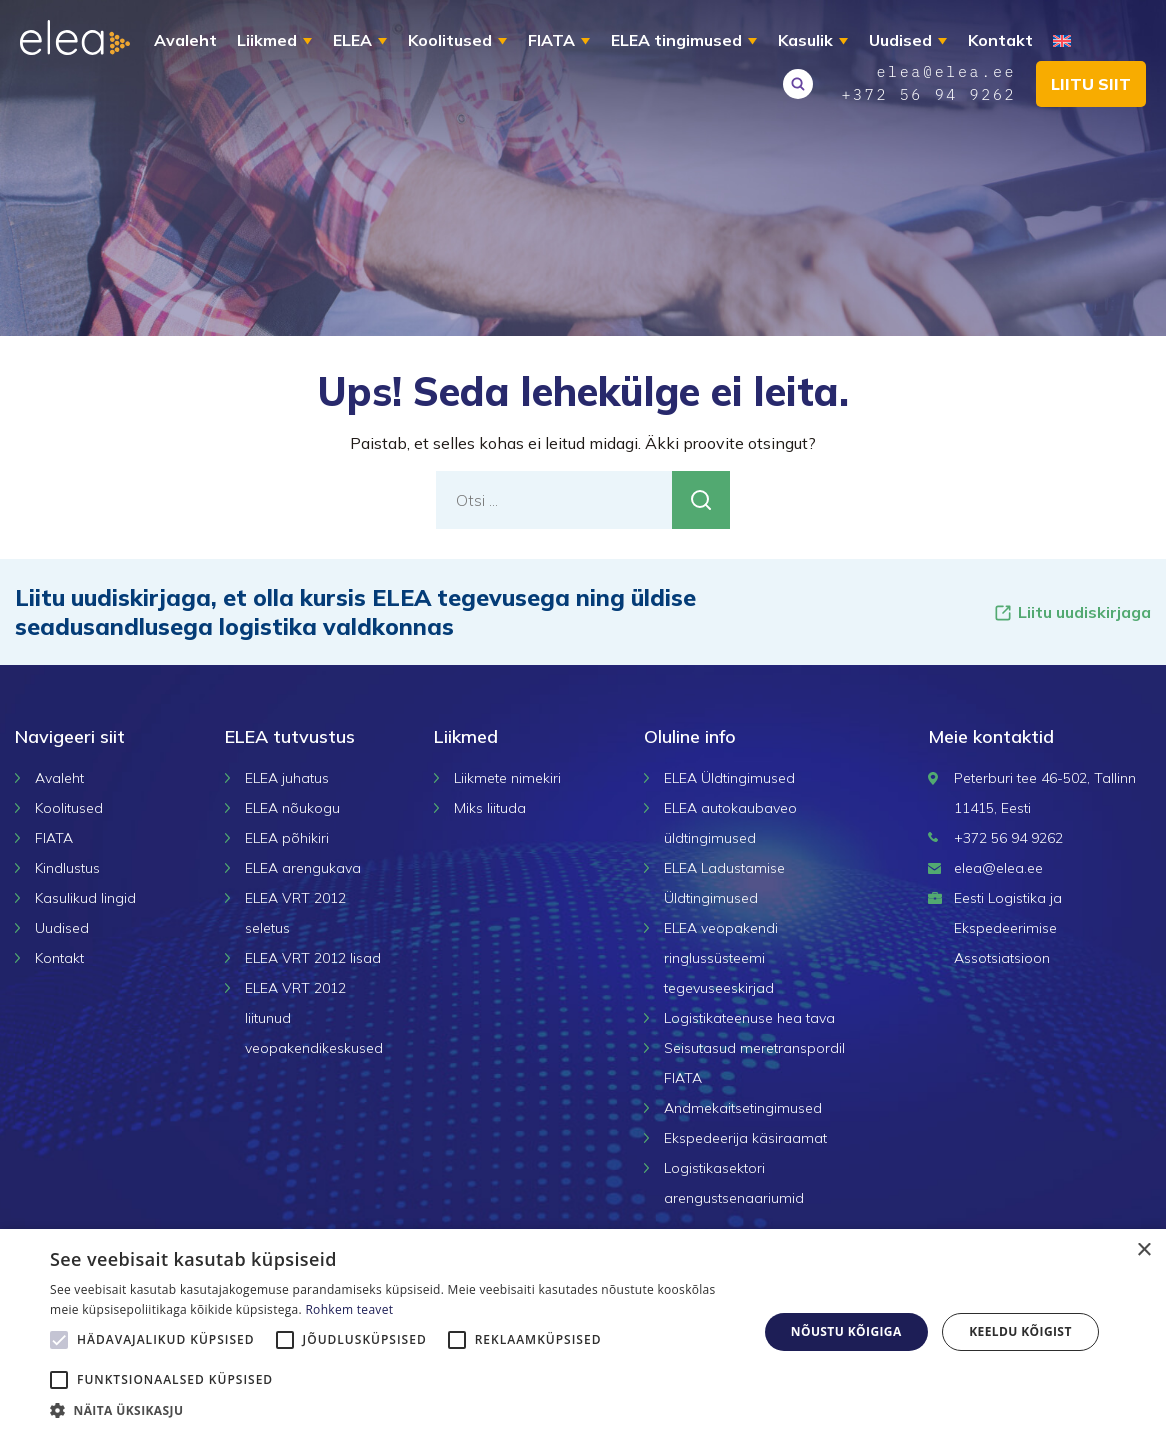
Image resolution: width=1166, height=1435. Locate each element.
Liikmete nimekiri (507, 778)
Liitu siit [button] (1090, 84)
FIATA (551, 40)
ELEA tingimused (676, 40)
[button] (393, 1410)
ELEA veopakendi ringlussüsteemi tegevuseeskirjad (721, 958)
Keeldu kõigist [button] (1020, 1331)
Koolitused (450, 40)
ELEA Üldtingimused (729, 778)
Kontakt (1000, 40)
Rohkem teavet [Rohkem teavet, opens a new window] (349, 1309)
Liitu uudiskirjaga (1072, 612)
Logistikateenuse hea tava (749, 1018)
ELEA (352, 40)
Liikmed (267, 40)
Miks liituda (490, 808)
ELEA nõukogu (292, 808)
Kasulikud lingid (85, 898)
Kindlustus (67, 868)
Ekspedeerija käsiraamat (745, 1138)
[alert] (583, 1332)
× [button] (1143, 1250)
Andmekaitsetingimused (743, 1108)
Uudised (900, 40)
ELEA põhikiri (287, 838)
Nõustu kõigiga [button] (846, 1331)
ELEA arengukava (303, 868)
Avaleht (185, 40)
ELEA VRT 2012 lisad (313, 958)
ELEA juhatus (287, 778)
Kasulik (805, 40)
